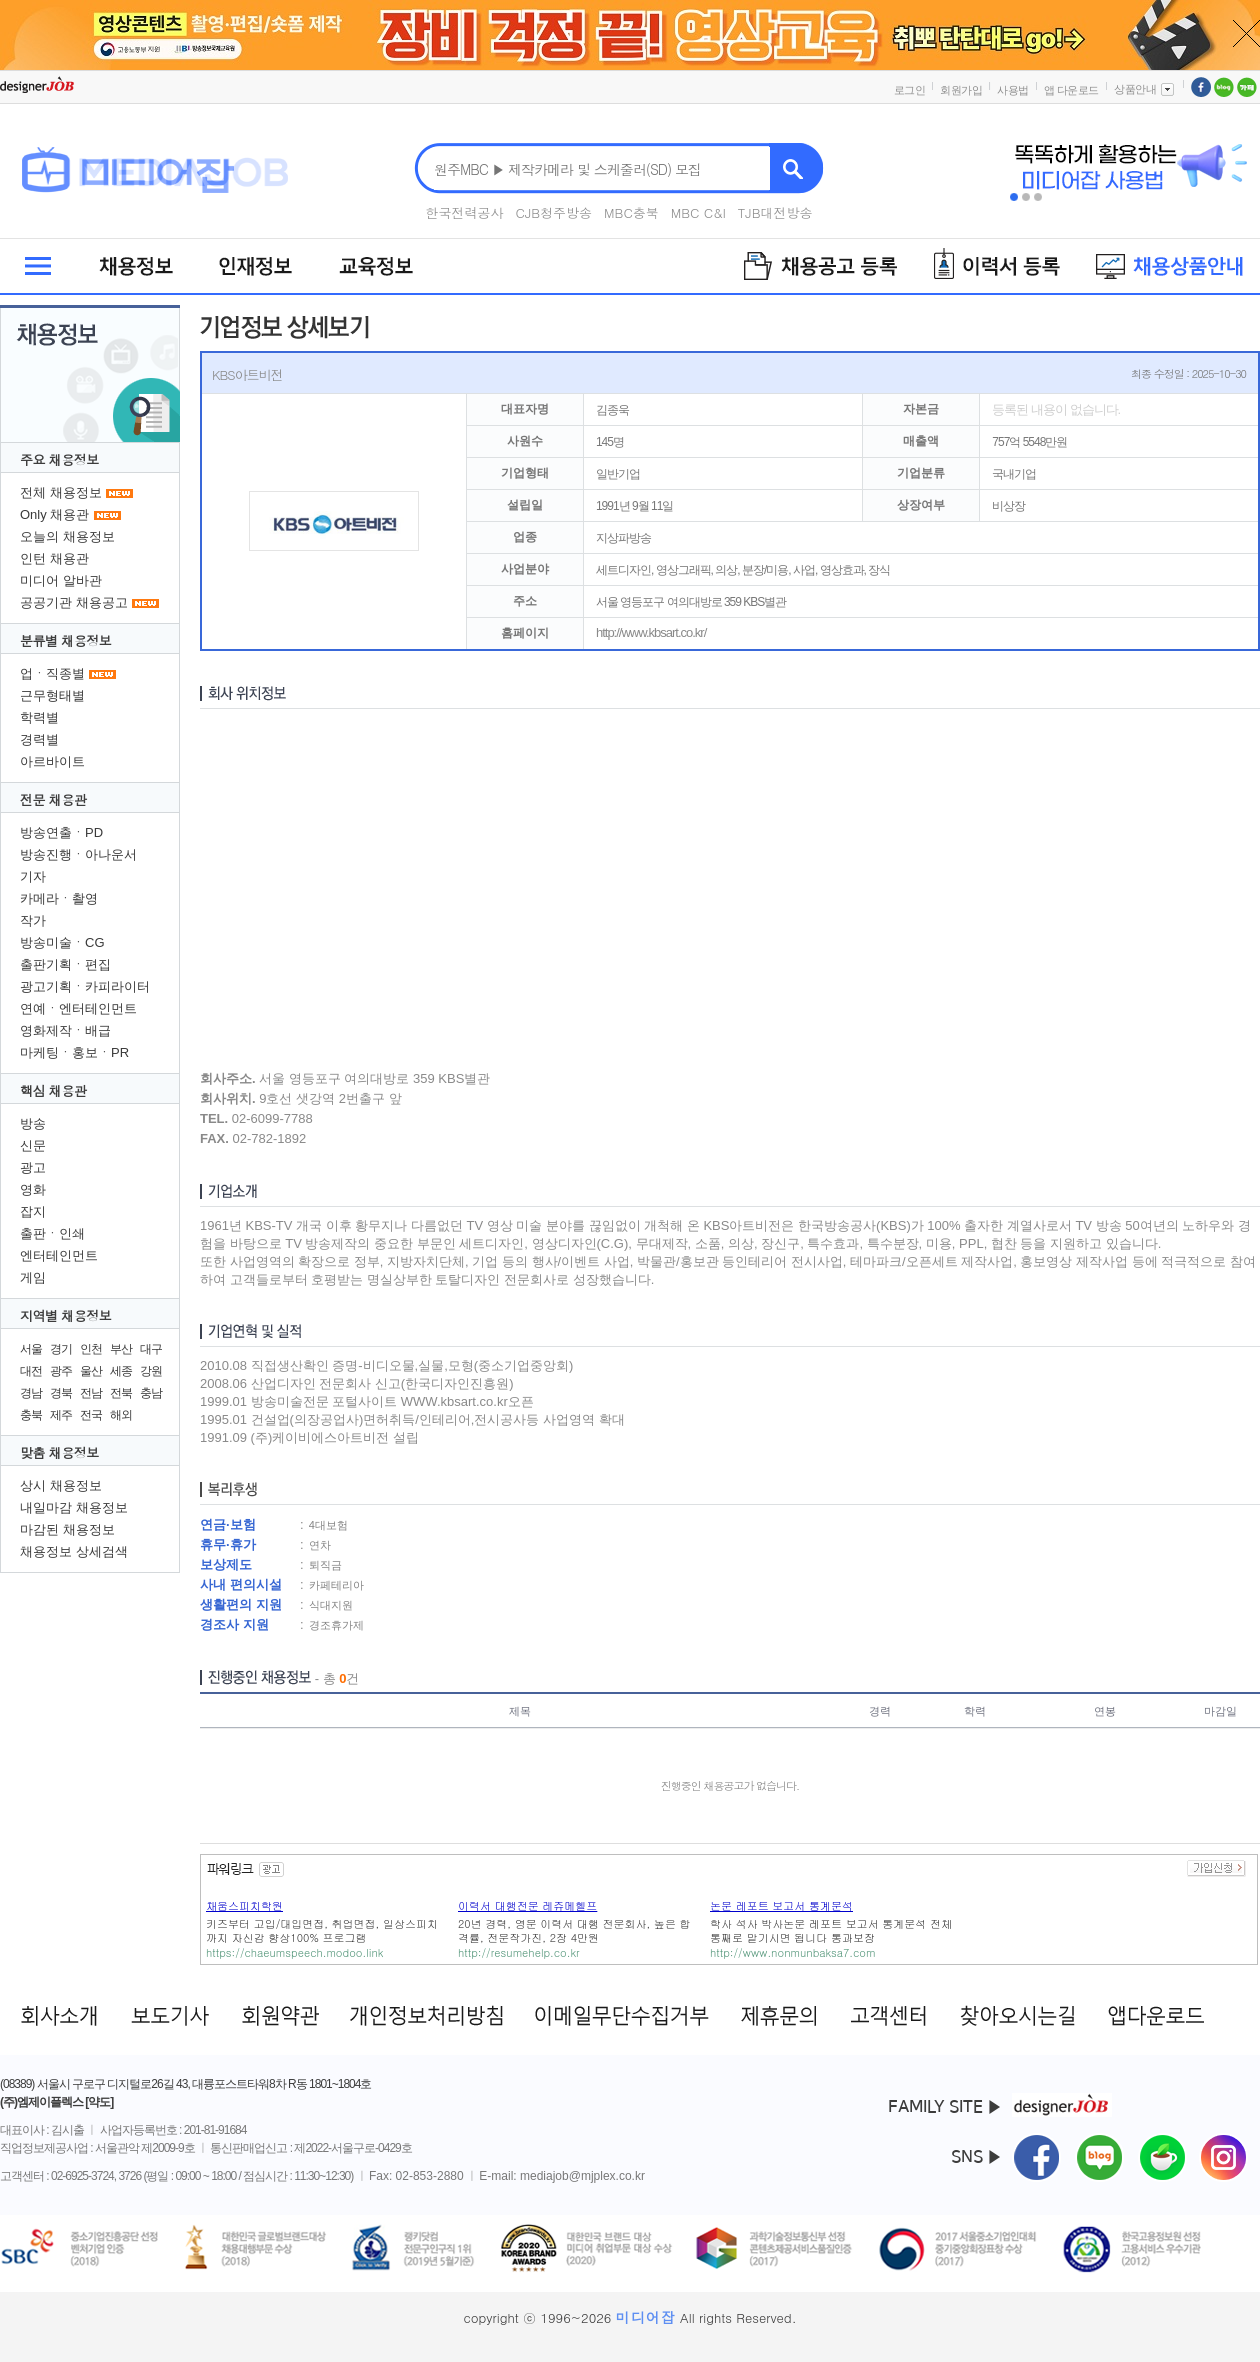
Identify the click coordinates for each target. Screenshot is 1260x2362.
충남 (151, 1393)
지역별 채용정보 (65, 1315)
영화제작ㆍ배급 (65, 1030)
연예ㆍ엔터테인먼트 (78, 1008)
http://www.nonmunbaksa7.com (792, 1952)
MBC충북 (631, 212)
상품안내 (1145, 89)
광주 (61, 1371)
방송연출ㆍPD (61, 832)
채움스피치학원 (244, 1905)
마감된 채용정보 (67, 1529)
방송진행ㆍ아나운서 (78, 854)
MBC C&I (698, 212)
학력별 (39, 717)
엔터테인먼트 (59, 1255)
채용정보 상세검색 (74, 1551)
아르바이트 (52, 761)
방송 (33, 1123)
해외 (121, 1415)
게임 (33, 1277)
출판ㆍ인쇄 (52, 1233)
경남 (31, 1393)
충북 (31, 1415)
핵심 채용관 (53, 1090)
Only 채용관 (54, 514)
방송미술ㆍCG (62, 942)
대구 (151, 1349)
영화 (33, 1189)
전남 (91, 1393)
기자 (33, 876)
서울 (31, 1349)
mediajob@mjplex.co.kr (582, 2176)
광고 (33, 1167)
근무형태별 (52, 695)
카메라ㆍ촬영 (59, 898)
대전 (31, 1371)
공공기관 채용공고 (74, 602)
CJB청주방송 (554, 212)
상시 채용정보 (61, 1485)
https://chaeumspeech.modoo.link (294, 1952)
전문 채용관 (53, 799)
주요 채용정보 (59, 459)
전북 (121, 1393)
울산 (91, 1371)
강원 (151, 1371)
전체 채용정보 (61, 492)
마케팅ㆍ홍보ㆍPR (74, 1052)
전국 (91, 1415)
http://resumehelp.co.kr (519, 1952)
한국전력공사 (465, 212)
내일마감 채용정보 (74, 1507)
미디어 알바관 (61, 580)
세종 (121, 1371)
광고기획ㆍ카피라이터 (85, 986)
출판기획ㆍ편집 (65, 964)
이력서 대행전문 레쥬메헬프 (527, 1905)
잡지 (33, 1211)
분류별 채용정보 (65, 640)
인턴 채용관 (54, 558)
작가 (33, 920)
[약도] (99, 2102)
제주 (61, 1415)
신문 (33, 1145)
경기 (61, 1349)
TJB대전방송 (775, 212)
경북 (61, 1393)
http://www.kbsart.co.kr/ (651, 632)
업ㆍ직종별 (52, 673)
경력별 (39, 739)
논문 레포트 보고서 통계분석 (781, 1905)
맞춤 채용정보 (59, 1452)
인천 (91, 1349)
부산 (121, 1349)
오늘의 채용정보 (67, 536)
